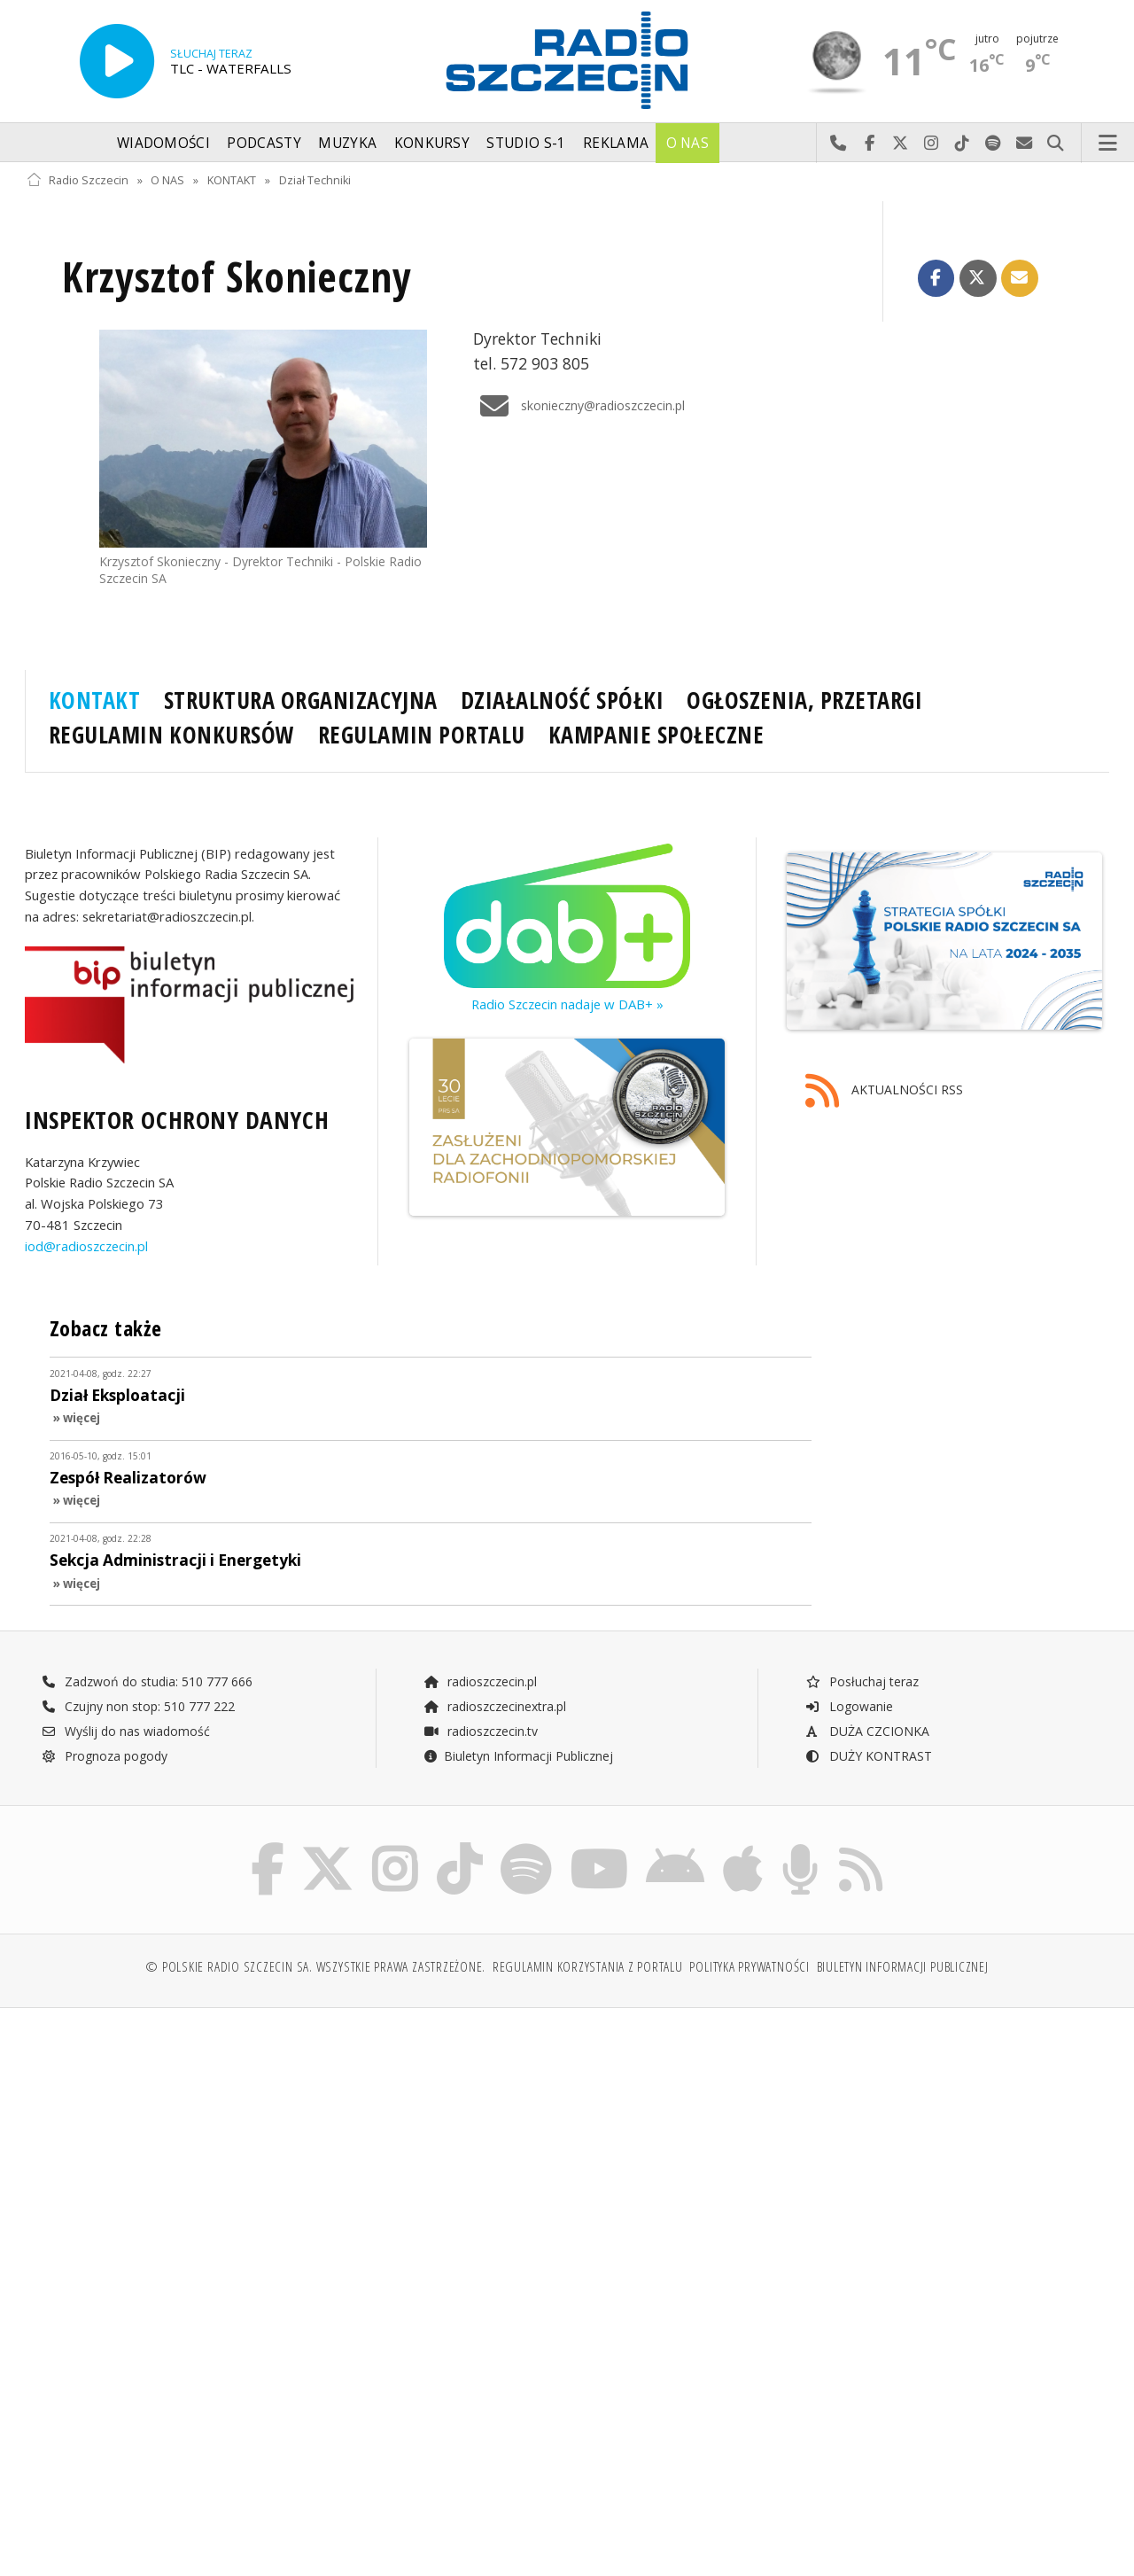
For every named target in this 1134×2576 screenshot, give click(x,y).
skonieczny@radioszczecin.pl (579, 406)
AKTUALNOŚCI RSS (884, 1091)
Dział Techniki (315, 180)
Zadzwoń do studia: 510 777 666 (147, 1681)
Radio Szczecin (77, 180)
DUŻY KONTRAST (868, 1755)
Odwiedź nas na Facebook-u (869, 143)
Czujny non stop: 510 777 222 (138, 1706)
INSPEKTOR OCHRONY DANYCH (177, 1120)
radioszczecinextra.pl (494, 1706)
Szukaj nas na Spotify (993, 143)
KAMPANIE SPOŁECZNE (656, 735)
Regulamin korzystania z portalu (588, 1970)
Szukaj (1055, 143)
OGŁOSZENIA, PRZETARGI (804, 700)
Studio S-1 (525, 143)
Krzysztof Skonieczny (236, 277)
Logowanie (848, 1706)
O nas (688, 143)
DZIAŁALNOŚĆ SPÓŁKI (562, 700)
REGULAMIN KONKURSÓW (172, 735)
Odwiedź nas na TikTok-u (962, 143)
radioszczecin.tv (480, 1731)
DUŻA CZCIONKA (866, 1731)
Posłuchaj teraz (861, 1681)
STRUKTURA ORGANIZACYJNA (301, 700)
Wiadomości (163, 143)
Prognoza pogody (104, 1755)
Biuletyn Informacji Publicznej (518, 1755)
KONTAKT (231, 180)
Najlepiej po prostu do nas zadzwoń (838, 143)
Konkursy (432, 143)
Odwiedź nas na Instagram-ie (931, 143)
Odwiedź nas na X (900, 143)
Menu (1108, 143)
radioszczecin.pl (480, 1681)
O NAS (167, 180)
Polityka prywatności (749, 1970)
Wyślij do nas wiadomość (1024, 143)
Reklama (616, 143)
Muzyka (347, 143)
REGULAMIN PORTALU (421, 735)
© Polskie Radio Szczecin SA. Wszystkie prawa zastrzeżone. (315, 1970)
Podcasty (263, 143)
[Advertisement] (294, 2160)
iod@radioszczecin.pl (86, 1246)
